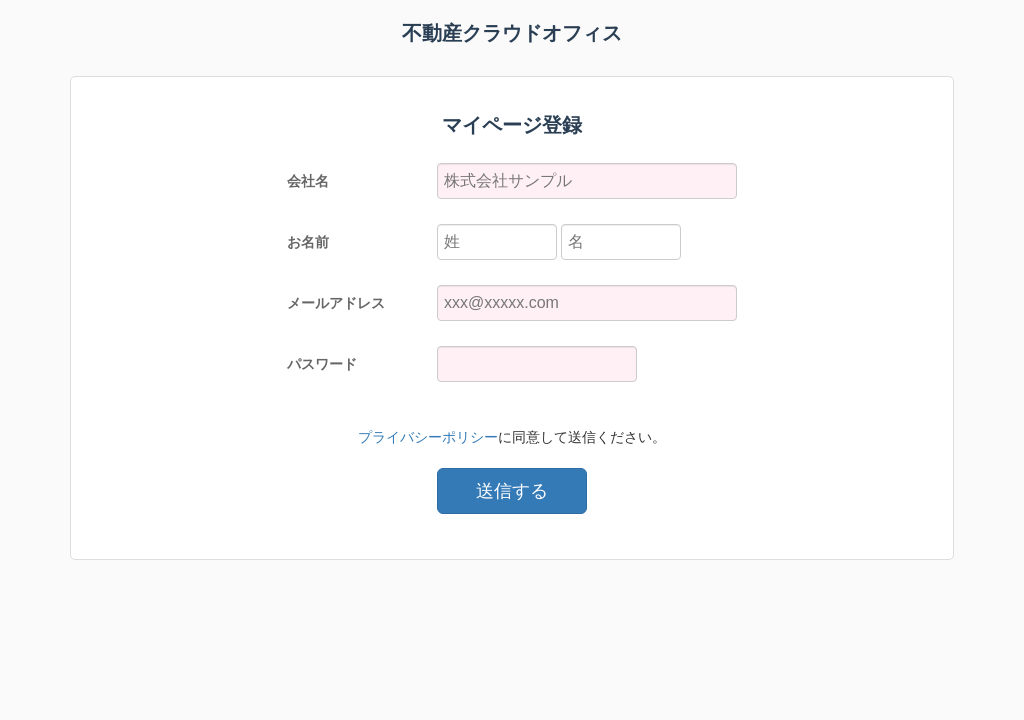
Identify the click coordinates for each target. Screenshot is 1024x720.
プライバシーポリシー (428, 437)
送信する (512, 491)
